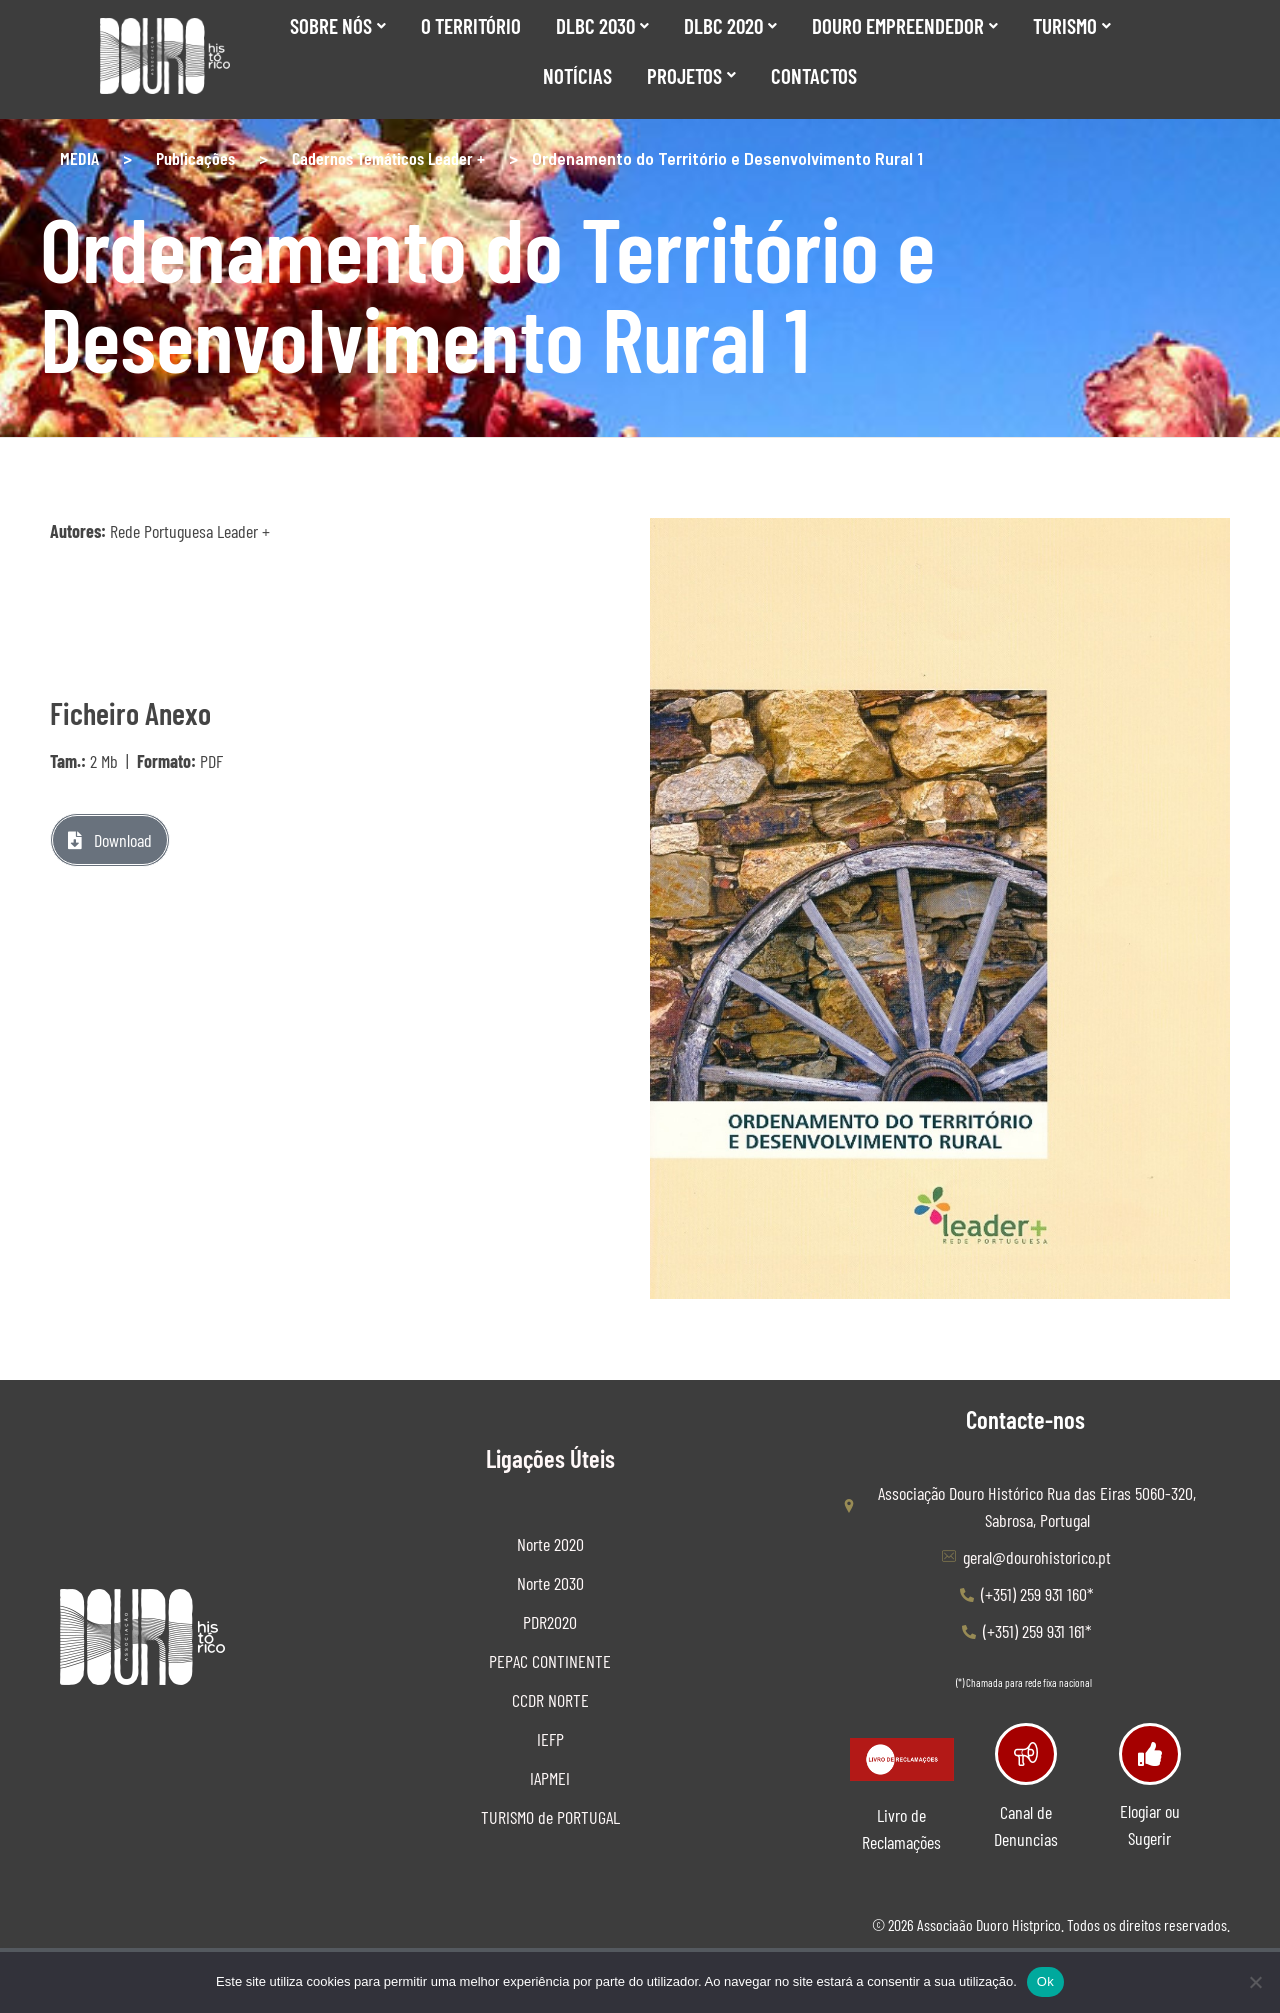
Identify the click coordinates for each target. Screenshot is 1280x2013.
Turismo (1072, 25)
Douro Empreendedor (905, 25)
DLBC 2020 (730, 25)
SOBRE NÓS (338, 25)
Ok (1045, 1981)
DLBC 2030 (602, 25)
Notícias (577, 75)
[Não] (1255, 1982)
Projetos (691, 75)
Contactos (814, 75)
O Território (471, 25)
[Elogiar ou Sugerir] (1149, 1753)
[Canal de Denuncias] (1025, 1753)
